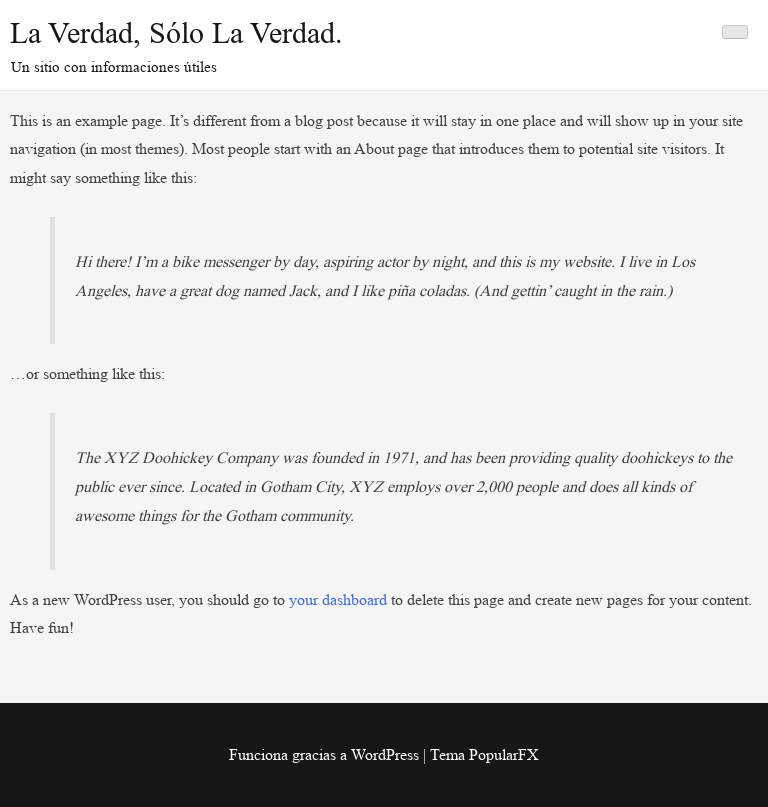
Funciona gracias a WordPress (326, 754)
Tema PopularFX (484, 754)
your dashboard (338, 599)
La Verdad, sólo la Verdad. (176, 32)
